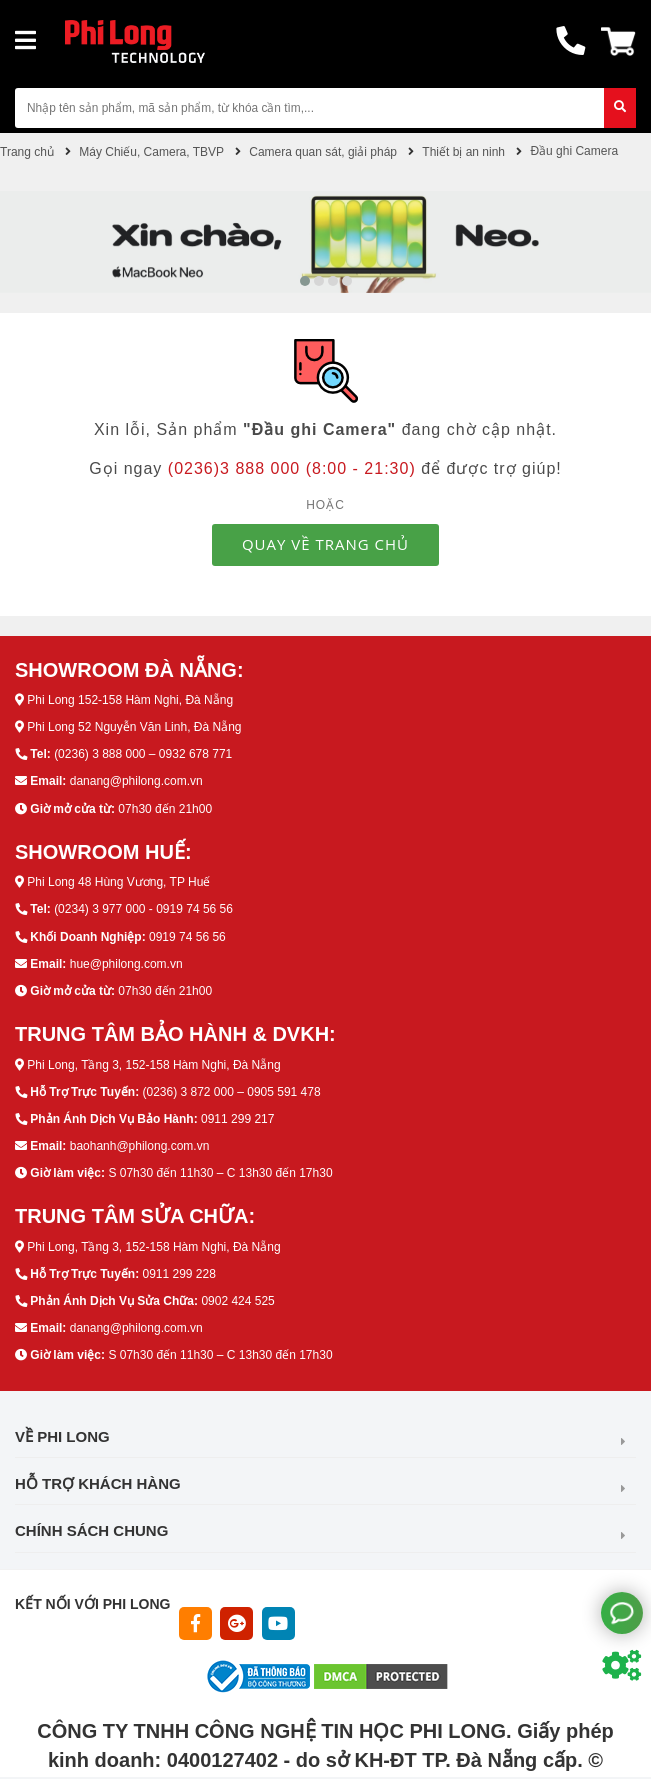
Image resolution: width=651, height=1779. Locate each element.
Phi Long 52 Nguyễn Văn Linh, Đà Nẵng (134, 727)
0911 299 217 (237, 1119)
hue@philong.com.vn (126, 964)
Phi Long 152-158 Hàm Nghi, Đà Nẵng (130, 700)
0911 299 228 (178, 1274)
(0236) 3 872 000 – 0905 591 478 (231, 1092)
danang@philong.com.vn (136, 781)
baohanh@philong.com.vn (140, 1146)
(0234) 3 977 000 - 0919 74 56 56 (143, 909)
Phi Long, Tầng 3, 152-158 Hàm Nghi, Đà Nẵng (153, 1065)
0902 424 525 (237, 1301)
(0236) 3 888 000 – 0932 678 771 (143, 754)
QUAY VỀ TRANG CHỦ (325, 544)
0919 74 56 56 (187, 937)
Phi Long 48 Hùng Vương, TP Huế (118, 882)
